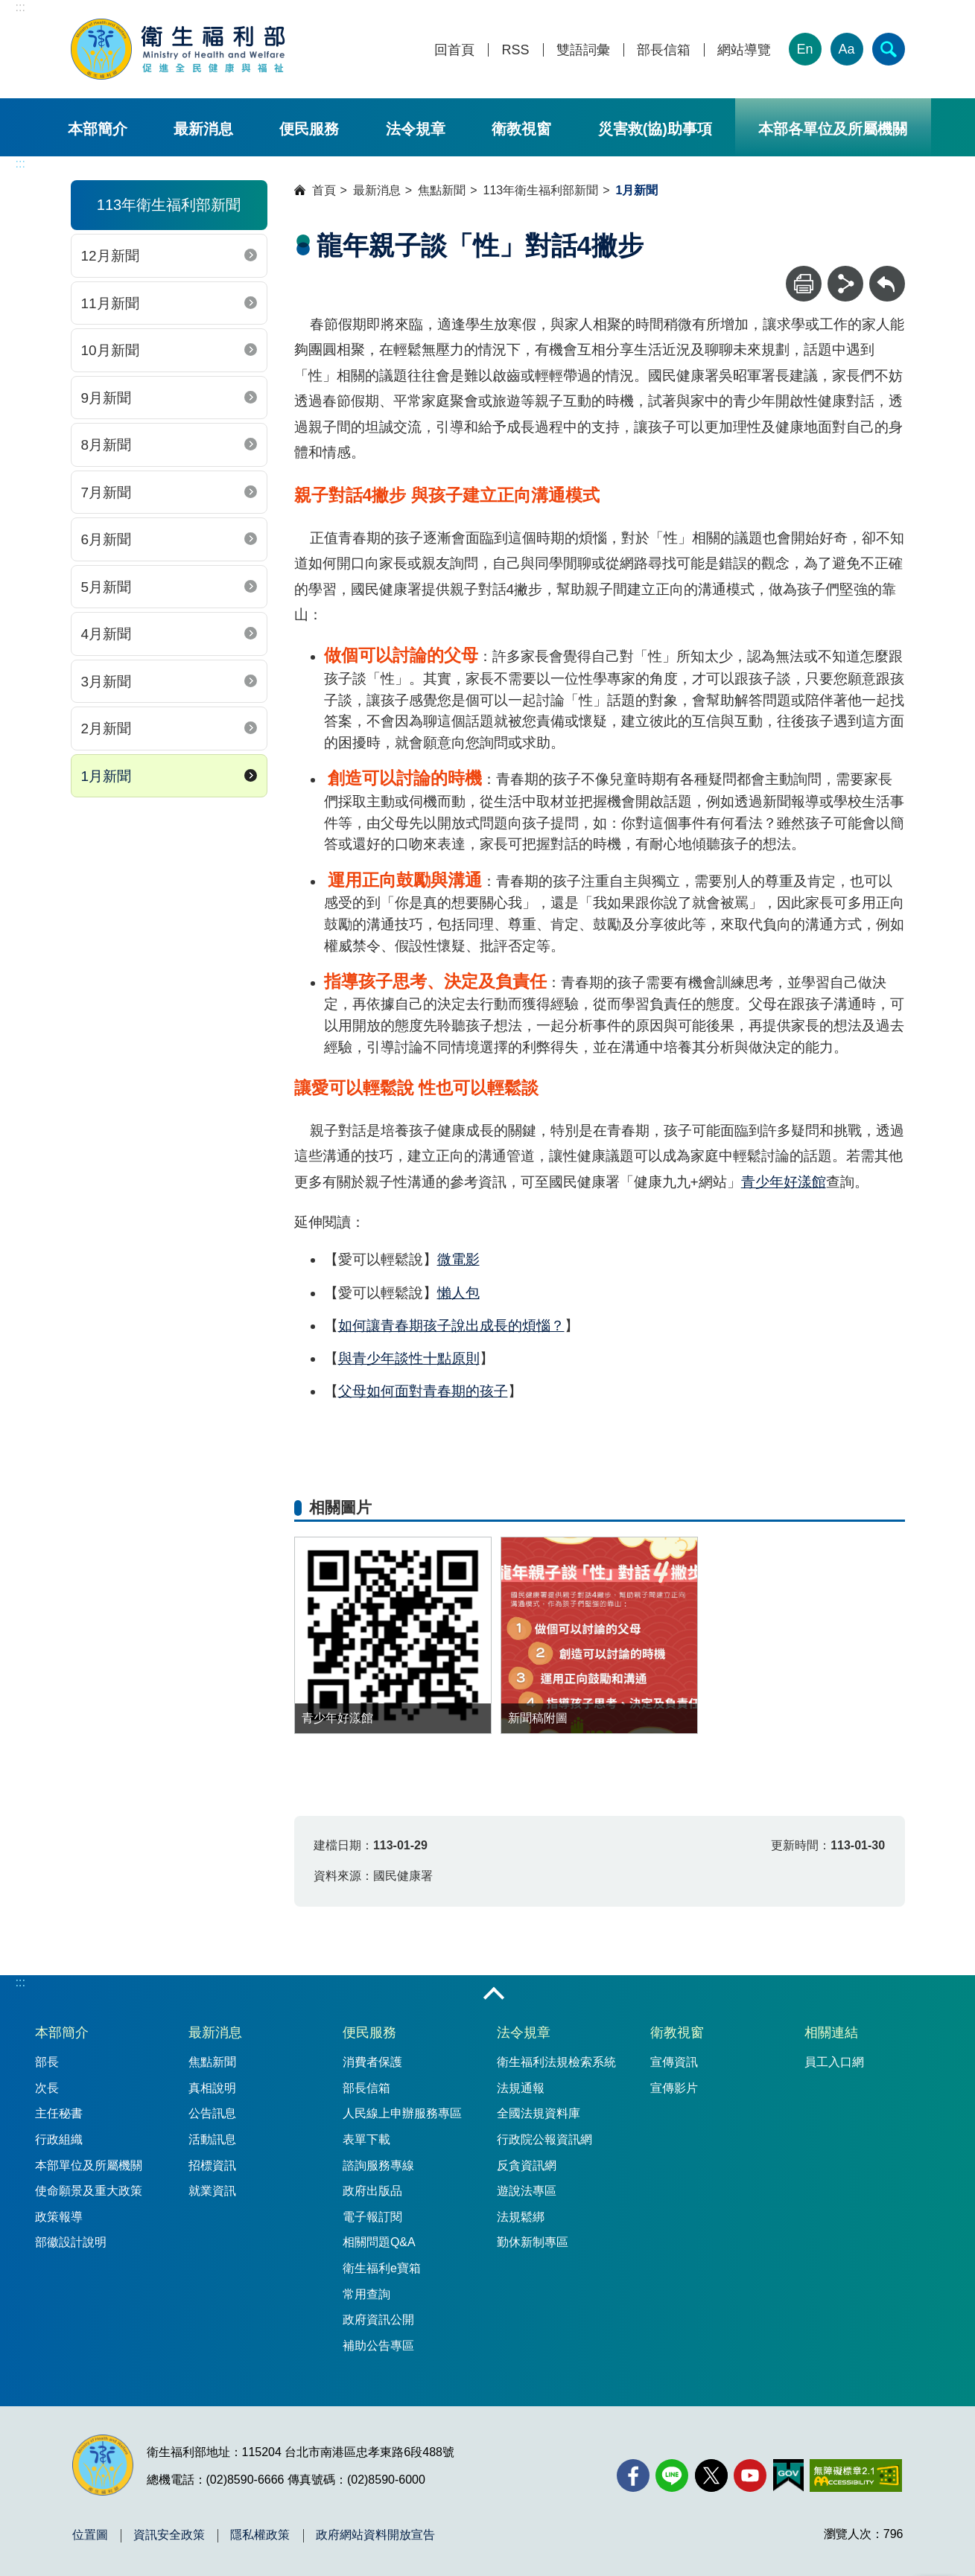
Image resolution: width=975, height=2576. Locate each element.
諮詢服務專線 (378, 2165)
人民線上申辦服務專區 (402, 2113)
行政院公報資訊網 (544, 2139)
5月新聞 (106, 587)
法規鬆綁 (520, 2216)
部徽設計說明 (71, 2242)
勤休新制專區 (532, 2242)
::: (20, 7)
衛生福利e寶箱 (382, 2268)
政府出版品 (372, 2190)
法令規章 (415, 129)
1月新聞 (106, 776)
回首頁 (454, 50)
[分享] (845, 284)
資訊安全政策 (169, 2535)
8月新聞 (106, 445)
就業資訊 (212, 2190)
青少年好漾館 (783, 1182)
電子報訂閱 (372, 2216)
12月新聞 (110, 256)
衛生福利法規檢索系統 (556, 2062)
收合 (493, 1994)
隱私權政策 (260, 2535)
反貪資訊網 (526, 2165)
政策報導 (59, 2216)
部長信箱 (663, 50)
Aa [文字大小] (846, 49)
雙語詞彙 (583, 50)
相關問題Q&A (379, 2242)
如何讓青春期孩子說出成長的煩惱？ (451, 1325)
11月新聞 (110, 303)
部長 (47, 2062)
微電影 (458, 1259)
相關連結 (831, 2032)
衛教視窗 (521, 129)
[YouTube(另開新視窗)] (750, 2475)
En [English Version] (804, 49)
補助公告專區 (378, 2345)
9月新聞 (106, 398)
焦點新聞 (442, 190)
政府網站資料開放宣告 (375, 2535)
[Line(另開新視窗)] (671, 2475)
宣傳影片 (674, 2088)
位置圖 (90, 2535)
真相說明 (212, 2088)
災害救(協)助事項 (655, 129)
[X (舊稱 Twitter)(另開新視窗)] (711, 2475)
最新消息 (203, 129)
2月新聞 (106, 728)
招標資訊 (212, 2165)
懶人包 (458, 1293)
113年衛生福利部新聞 (541, 190)
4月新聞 (106, 634)
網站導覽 (744, 50)
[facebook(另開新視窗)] (633, 2475)
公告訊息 (212, 2113)
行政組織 (59, 2139)
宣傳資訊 (674, 2062)
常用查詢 (366, 2294)
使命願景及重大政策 (88, 2190)
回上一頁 (887, 273)
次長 (47, 2088)
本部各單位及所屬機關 (832, 129)
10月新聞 (110, 350)
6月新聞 (106, 539)
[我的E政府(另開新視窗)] (788, 2475)
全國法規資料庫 (538, 2113)
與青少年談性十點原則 (409, 1358)
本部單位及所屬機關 (88, 2165)
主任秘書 (59, 2113)
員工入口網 (834, 2062)
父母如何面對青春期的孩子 (423, 1391)
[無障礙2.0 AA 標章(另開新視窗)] (855, 2475)
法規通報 (520, 2088)
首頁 (324, 190)
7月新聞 (106, 492)
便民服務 (309, 129)
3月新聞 (106, 681)
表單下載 (366, 2139)
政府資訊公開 (378, 2319)
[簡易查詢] (888, 49)
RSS (515, 50)
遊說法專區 (526, 2190)
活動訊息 (212, 2139)
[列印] (804, 284)
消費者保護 (372, 2062)
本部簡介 (97, 129)
